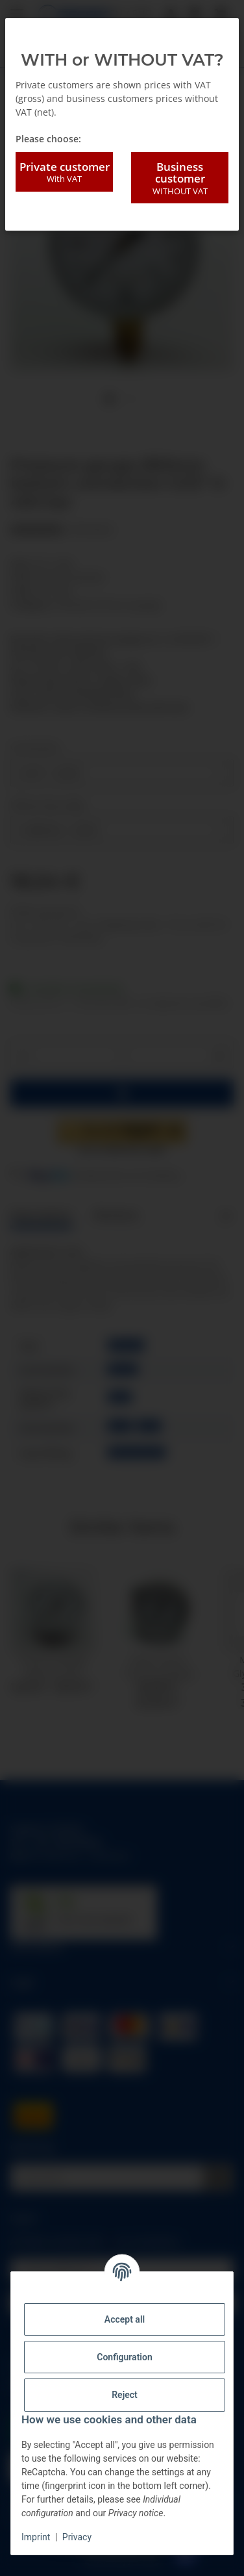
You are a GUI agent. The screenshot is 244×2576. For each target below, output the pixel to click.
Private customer (64, 172)
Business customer (179, 178)
